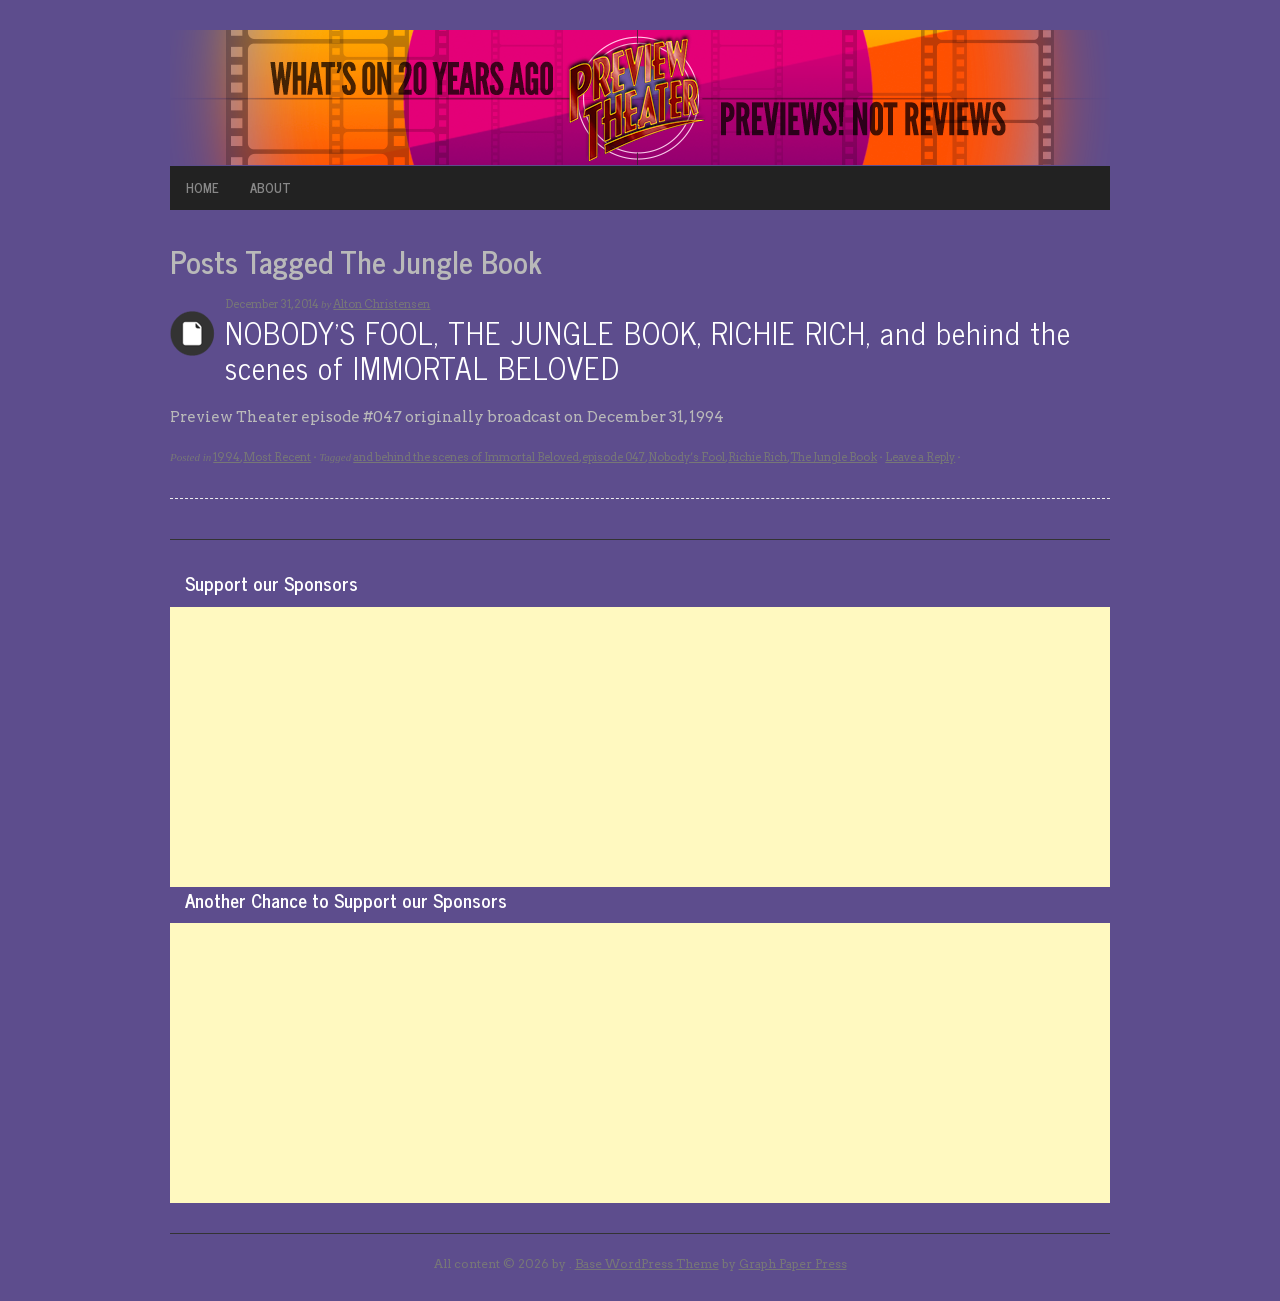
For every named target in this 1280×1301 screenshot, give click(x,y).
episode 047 (613, 457)
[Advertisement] (640, 747)
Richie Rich (757, 457)
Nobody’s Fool (686, 457)
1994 (226, 457)
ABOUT (270, 187)
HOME (202, 187)
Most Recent (277, 457)
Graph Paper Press (793, 1263)
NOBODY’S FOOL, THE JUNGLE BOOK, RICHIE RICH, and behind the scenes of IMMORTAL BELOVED (648, 349)
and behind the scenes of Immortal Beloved (466, 457)
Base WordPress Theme (647, 1263)
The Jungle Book (833, 457)
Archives (192, 333)
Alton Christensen (381, 304)
